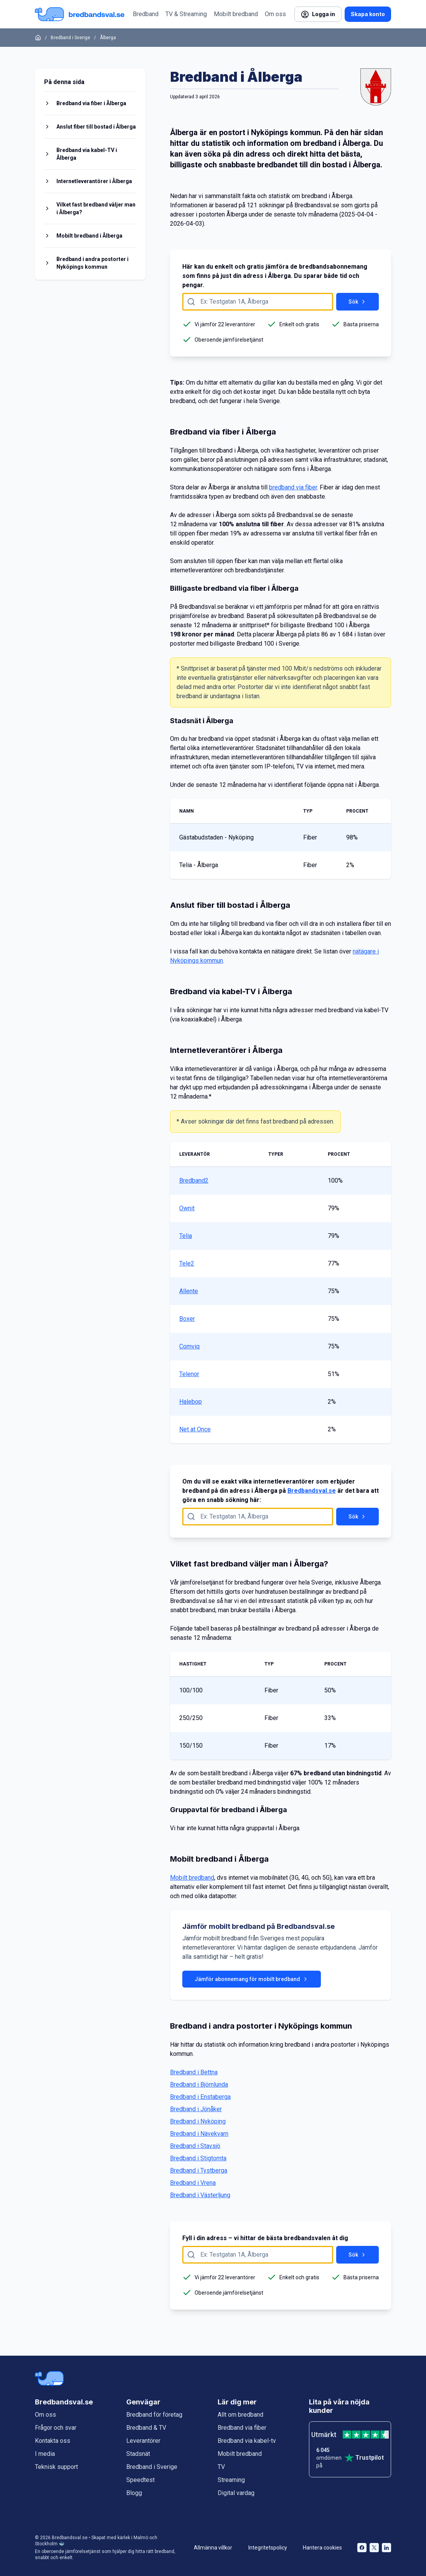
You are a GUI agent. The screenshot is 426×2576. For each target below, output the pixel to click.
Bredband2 (193, 1180)
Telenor (189, 1374)
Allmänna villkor (213, 2548)
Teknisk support (56, 2466)
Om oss (275, 14)
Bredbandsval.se (311, 1490)
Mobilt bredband (236, 14)
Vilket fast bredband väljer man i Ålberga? (95, 208)
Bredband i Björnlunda (199, 2084)
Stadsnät (138, 2453)
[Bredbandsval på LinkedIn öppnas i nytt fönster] (386, 2547)
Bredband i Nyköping (198, 2121)
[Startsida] (38, 37)
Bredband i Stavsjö (195, 2146)
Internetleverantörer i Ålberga (94, 181)
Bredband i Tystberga (198, 2170)
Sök (357, 302)
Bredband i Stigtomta (198, 2158)
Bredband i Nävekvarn (199, 2133)
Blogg (134, 2493)
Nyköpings (269, 132)
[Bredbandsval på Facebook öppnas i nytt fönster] (362, 2547)
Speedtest (140, 2479)
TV (221, 2466)
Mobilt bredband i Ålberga (89, 236)
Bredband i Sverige (70, 37)
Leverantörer (143, 2440)
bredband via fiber (293, 487)
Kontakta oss (52, 2440)
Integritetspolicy (267, 2548)
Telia (185, 1235)
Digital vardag (236, 2493)
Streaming (231, 2479)
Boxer (187, 1318)
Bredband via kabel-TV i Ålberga (86, 154)
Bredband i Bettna (194, 2072)
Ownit (187, 1208)
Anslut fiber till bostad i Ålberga (96, 127)
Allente (188, 1291)
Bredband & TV (146, 2427)
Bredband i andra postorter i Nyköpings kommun (92, 263)
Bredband (146, 14)
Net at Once (195, 1429)
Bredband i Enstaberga (200, 2096)
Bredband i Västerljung (200, 2195)
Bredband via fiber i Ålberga (91, 103)
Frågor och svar (55, 2427)
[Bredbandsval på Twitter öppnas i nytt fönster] (374, 2547)
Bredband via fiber (242, 2427)
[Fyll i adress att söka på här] (257, 302)
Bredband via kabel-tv (247, 2440)
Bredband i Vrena (193, 2182)
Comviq (189, 1346)
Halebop (190, 1401)
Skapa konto (368, 14)
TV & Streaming (186, 14)
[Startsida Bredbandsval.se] (79, 14)
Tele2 (186, 1263)
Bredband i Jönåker (196, 2109)
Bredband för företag (154, 2414)
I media (45, 2453)
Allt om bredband (240, 2414)
